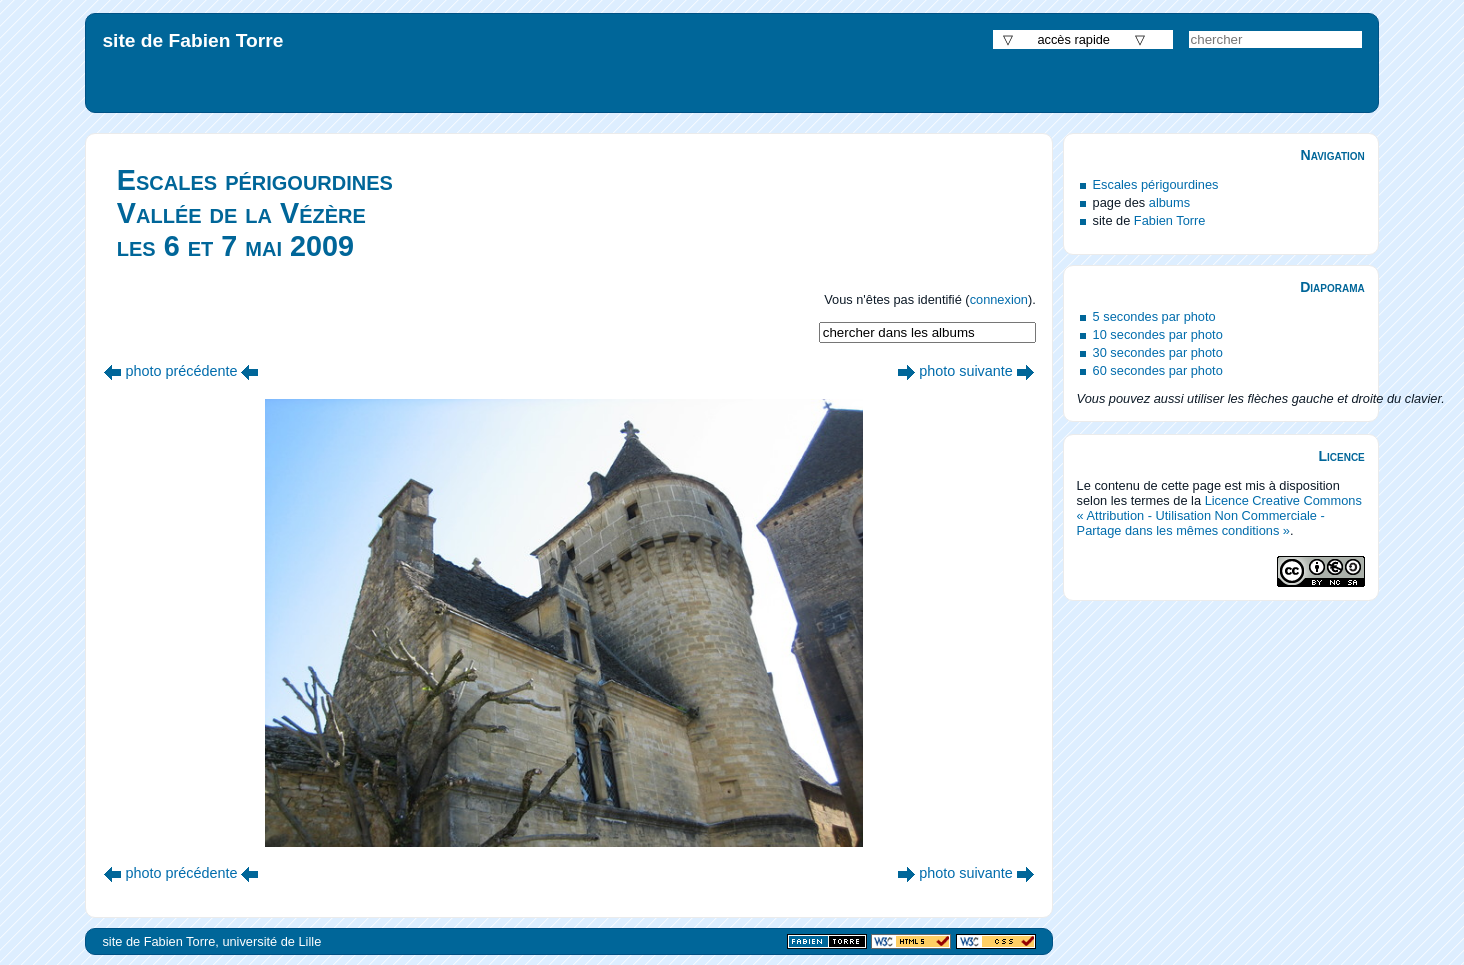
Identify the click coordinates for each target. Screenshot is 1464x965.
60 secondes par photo (1158, 370)
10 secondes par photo (1158, 334)
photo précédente (181, 371)
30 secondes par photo (1158, 352)
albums (1169, 202)
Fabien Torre (1170, 220)
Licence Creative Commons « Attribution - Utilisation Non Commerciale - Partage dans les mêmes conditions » (1219, 515)
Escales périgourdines (1156, 184)
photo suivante (966, 371)
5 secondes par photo (1154, 316)
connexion (999, 299)
